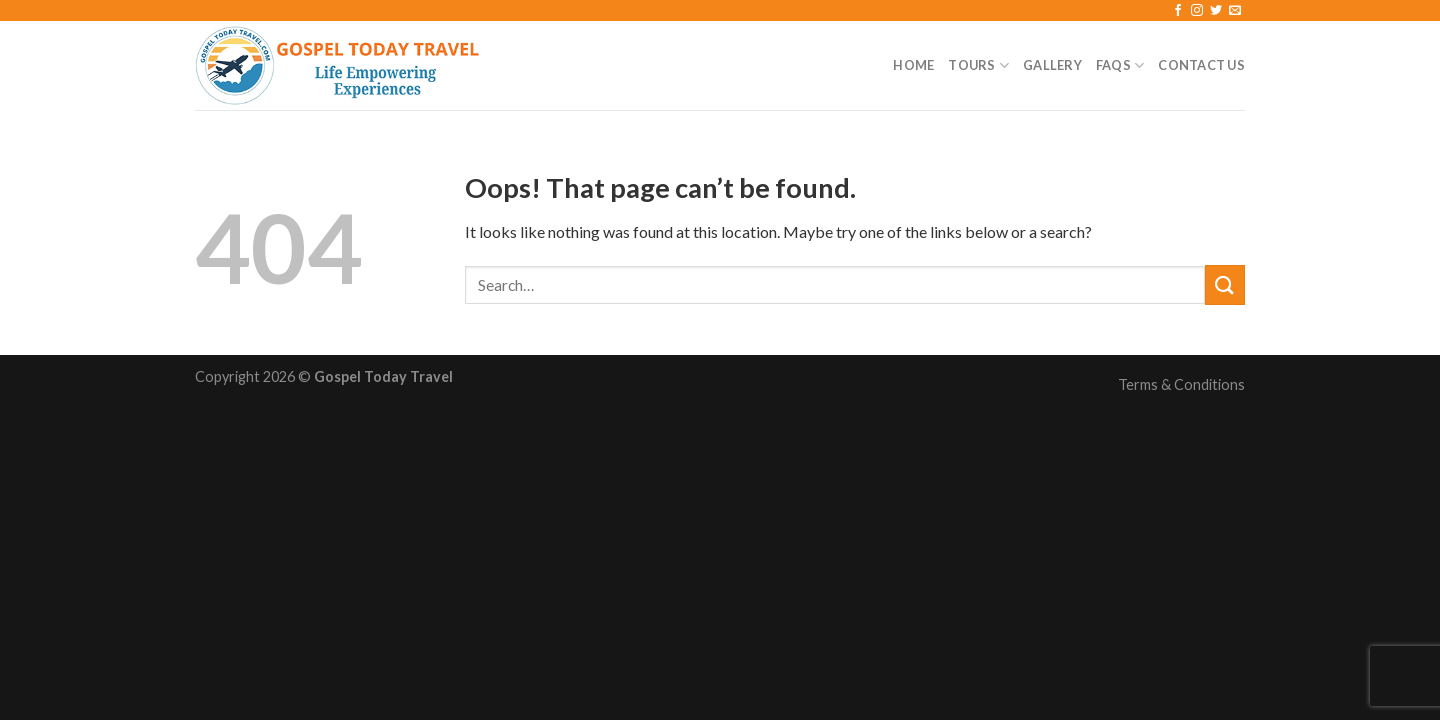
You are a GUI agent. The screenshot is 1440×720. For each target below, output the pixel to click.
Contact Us (1201, 65)
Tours (978, 65)
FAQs (1120, 65)
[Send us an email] (1235, 11)
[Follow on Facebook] (1178, 11)
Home (913, 65)
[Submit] (1225, 284)
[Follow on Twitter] (1216, 11)
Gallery (1052, 65)
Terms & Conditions (1181, 384)
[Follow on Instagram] (1197, 11)
